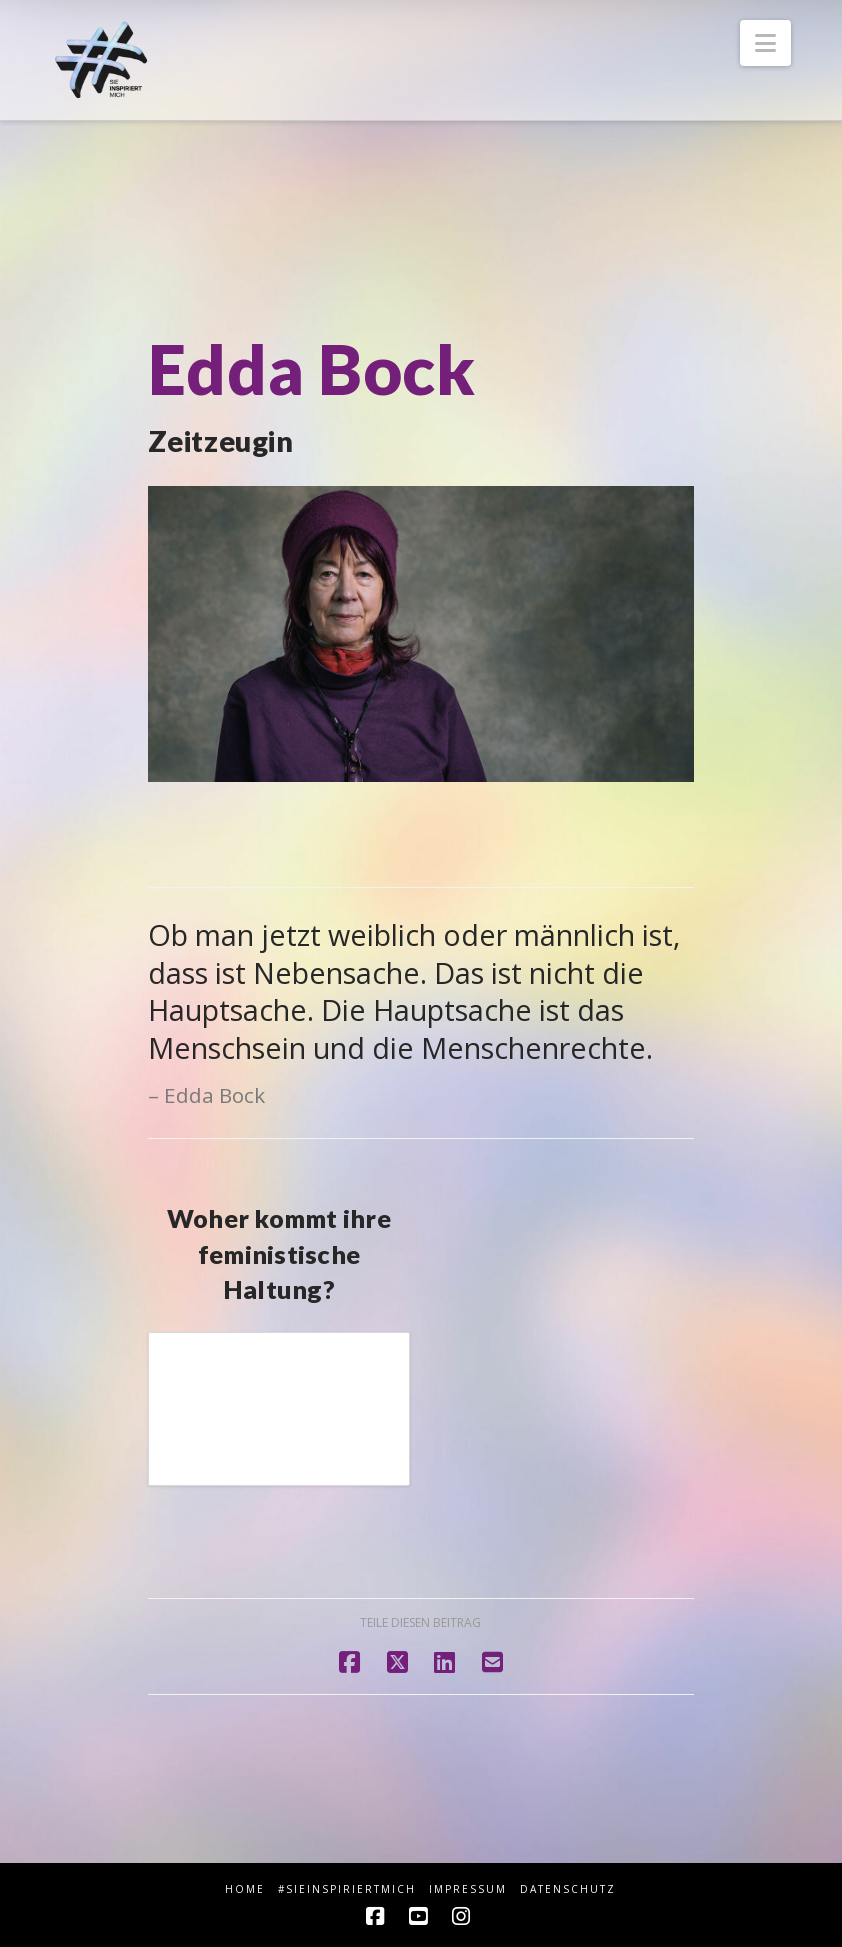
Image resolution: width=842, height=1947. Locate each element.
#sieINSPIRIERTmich (347, 1889)
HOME (245, 1889)
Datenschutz (568, 1889)
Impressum (468, 1889)
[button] (765, 43)
